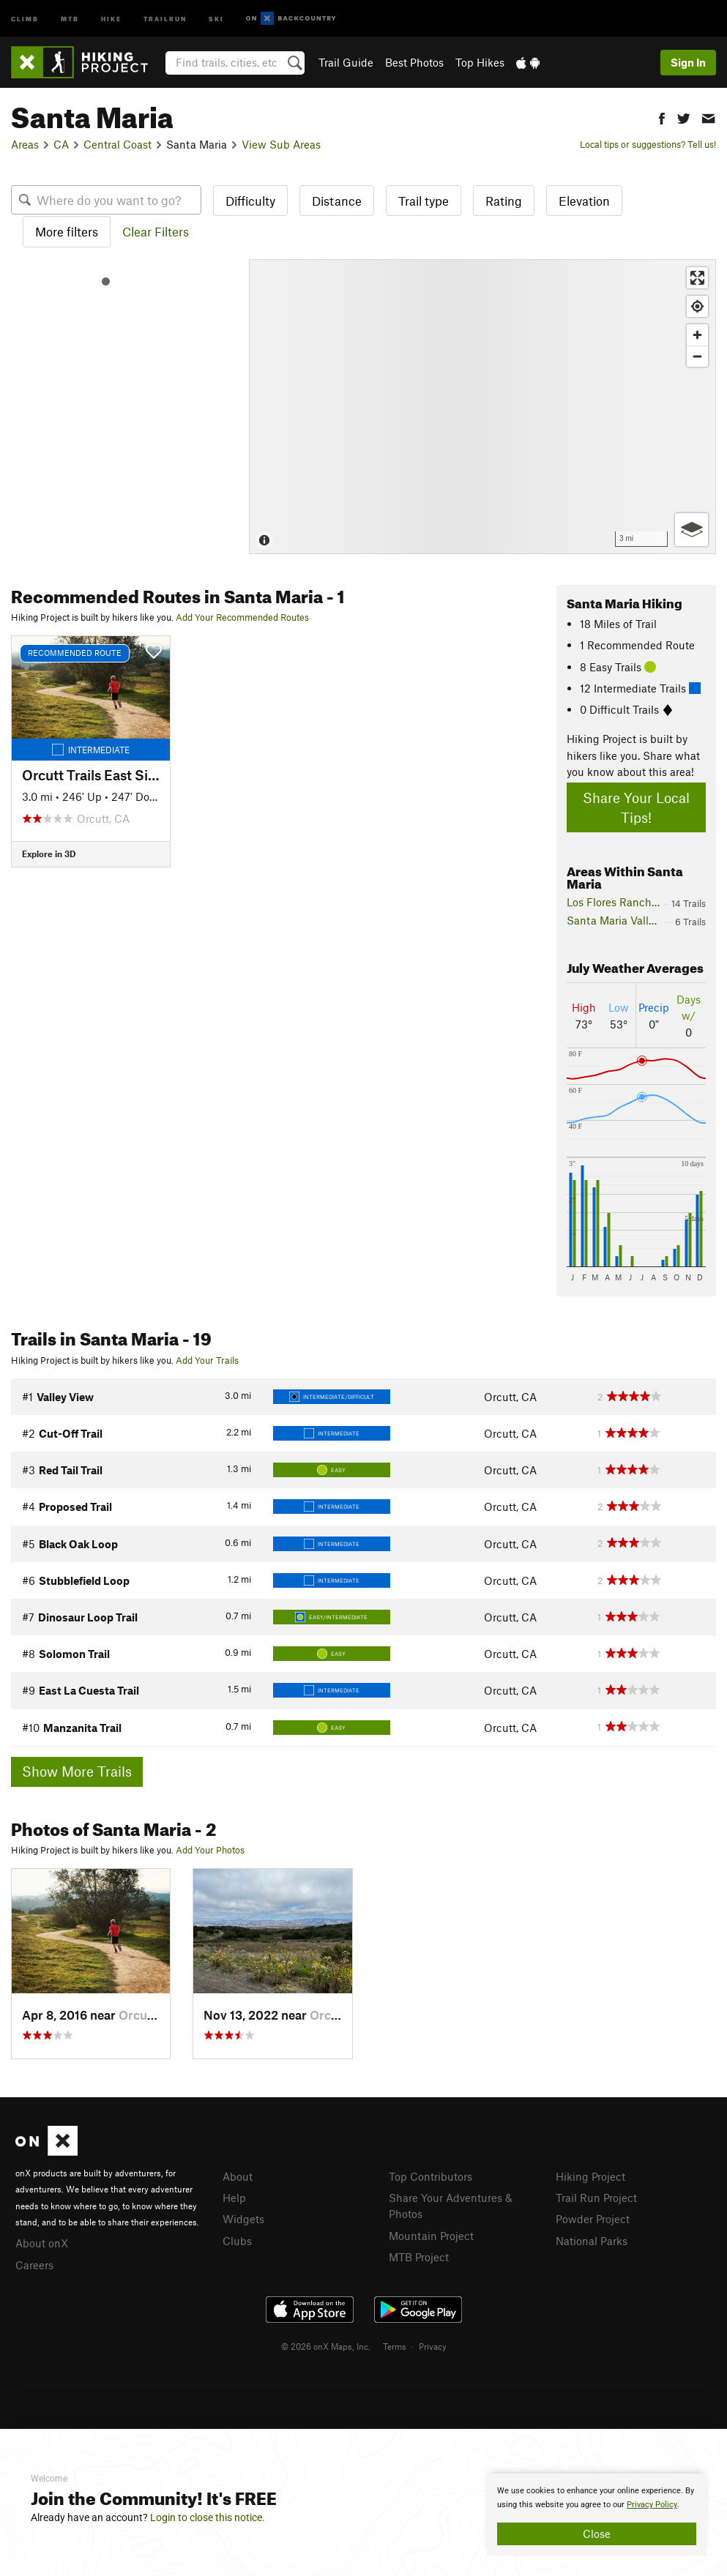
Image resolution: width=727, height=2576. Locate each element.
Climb (25, 18)
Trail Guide (345, 62)
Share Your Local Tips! (636, 807)
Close (597, 2533)
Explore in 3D (48, 853)
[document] (596, 2514)
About (238, 2176)
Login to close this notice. (207, 2517)
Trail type (423, 200)
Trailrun (165, 18)
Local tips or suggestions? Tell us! (648, 144)
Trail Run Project (596, 2197)
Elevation (584, 200)
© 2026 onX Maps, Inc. (325, 2346)
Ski (216, 18)
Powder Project (593, 2218)
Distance (337, 200)
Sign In (688, 62)
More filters (66, 231)
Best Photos (414, 62)
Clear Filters (155, 231)
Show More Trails (77, 1771)
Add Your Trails (207, 1360)
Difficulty (250, 200)
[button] (662, 116)
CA (61, 144)
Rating (503, 200)
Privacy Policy (652, 2504)
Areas (25, 144)
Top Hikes (479, 62)
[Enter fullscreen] (697, 277)
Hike (111, 18)
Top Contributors (430, 2176)
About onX (41, 2243)
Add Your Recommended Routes (242, 617)
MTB (70, 18)
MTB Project (419, 2256)
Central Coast (117, 144)
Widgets (243, 2218)
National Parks (591, 2240)
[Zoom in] (697, 335)
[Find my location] (697, 306)
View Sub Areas (281, 144)
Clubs (237, 2240)
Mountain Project (431, 2235)
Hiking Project (590, 2176)
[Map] (482, 406)
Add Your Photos (210, 1850)
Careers (34, 2264)
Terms (394, 2346)
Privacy (433, 2346)
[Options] (691, 529)
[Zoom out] (697, 356)
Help (234, 2197)
